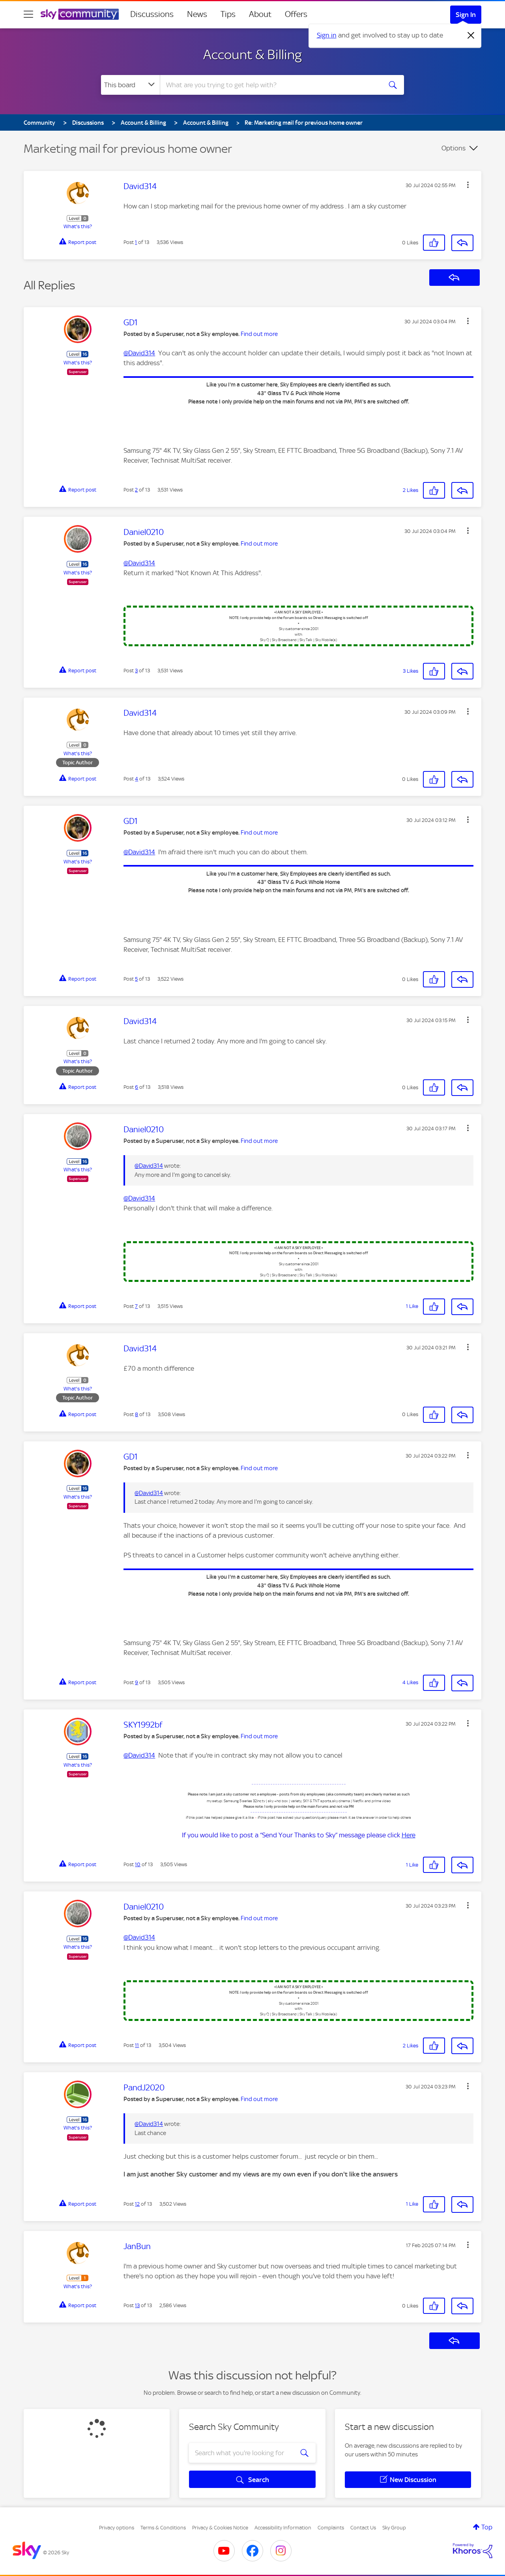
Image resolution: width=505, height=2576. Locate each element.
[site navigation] (28, 14)
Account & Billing (252, 54)
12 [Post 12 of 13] (137, 2204)
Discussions (152, 14)
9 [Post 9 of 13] (136, 1682)
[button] (467, 184)
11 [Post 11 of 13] (137, 2045)
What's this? (78, 226)
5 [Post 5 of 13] (136, 979)
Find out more (259, 334)
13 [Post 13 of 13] (137, 2305)
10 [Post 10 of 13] (137, 1864)
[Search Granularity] (130, 85)
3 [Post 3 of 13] (136, 671)
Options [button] (453, 148)
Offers (296, 14)
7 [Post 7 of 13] (136, 1306)
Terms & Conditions (163, 2528)
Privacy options (116, 2528)
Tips (228, 14)
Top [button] (486, 2527)
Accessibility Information (282, 2528)
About (260, 14)
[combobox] (270, 85)
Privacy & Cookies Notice (220, 2528)
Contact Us (363, 2528)
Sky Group (394, 2528)
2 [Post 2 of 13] (136, 490)
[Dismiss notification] (471, 35)
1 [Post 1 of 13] (136, 242)
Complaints (331, 2528)
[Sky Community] (80, 14)
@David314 (139, 353)
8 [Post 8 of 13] (136, 1414)
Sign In (466, 15)
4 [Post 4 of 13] (136, 779)
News (197, 14)
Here (408, 1835)
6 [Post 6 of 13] (136, 1087)
